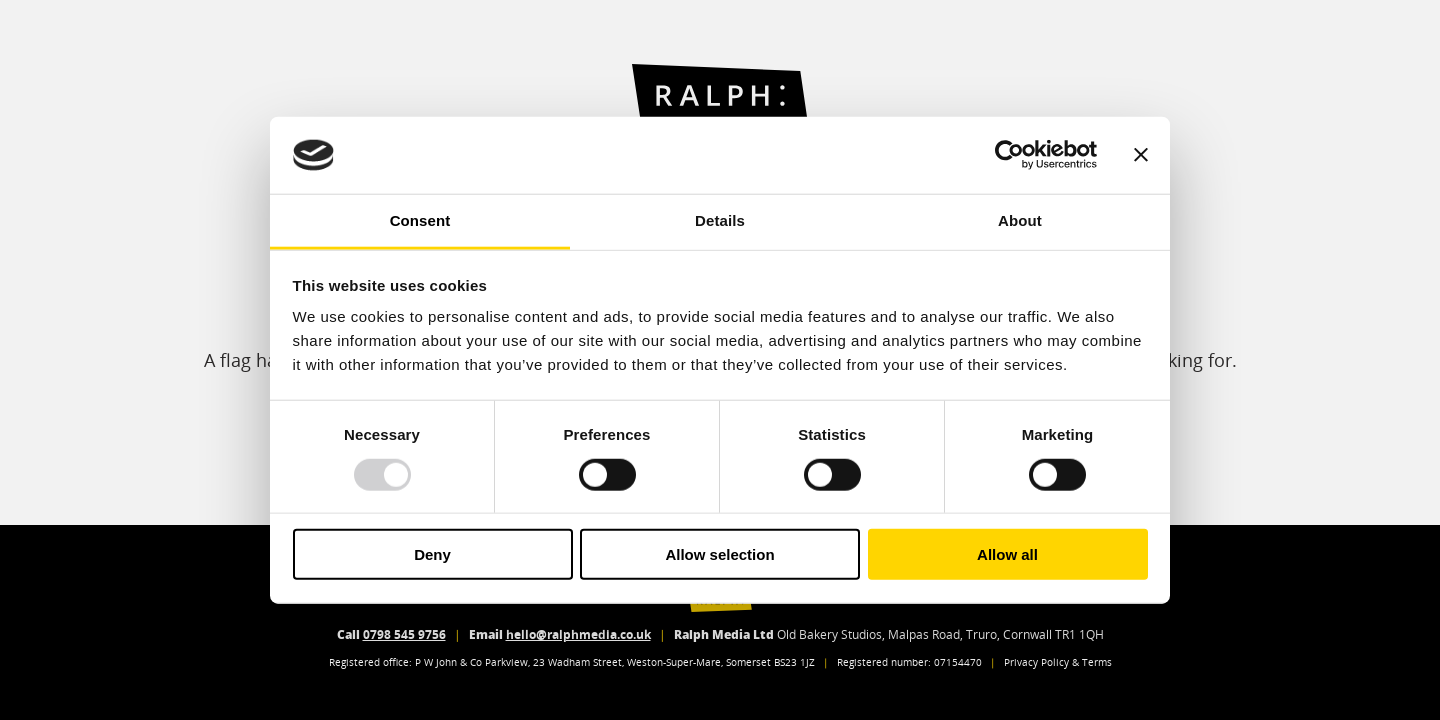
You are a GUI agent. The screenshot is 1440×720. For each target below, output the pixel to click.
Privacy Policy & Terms (1058, 662)
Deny (432, 554)
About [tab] (1020, 220)
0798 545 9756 (404, 634)
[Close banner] (1141, 155)
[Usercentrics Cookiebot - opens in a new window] (1009, 155)
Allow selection (719, 554)
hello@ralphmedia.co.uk (578, 634)
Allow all (1007, 554)
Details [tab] (720, 220)
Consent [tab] (420, 220)
